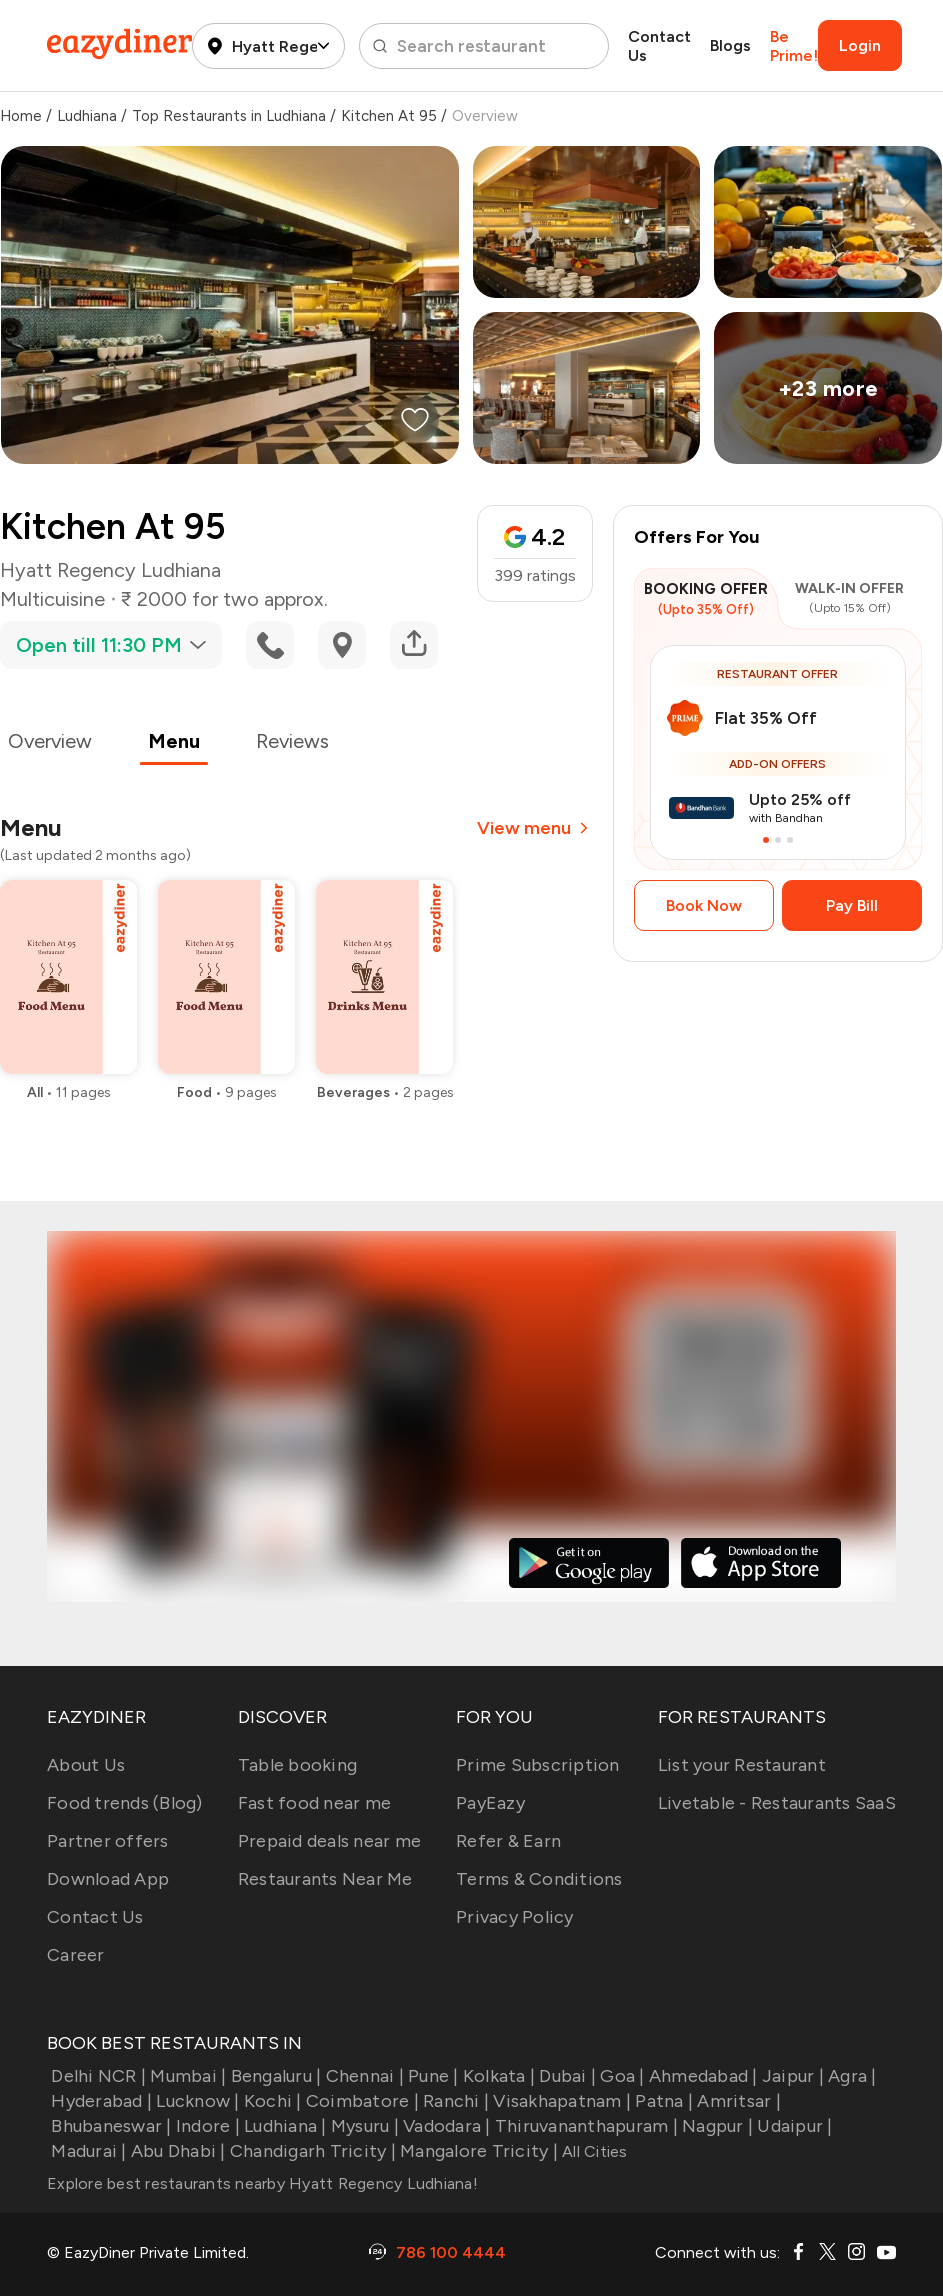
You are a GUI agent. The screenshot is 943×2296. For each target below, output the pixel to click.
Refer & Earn (508, 1841)
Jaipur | (791, 2076)
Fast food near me (314, 1803)
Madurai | (87, 2151)
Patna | (662, 2101)
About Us (86, 1765)
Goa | (620, 2076)
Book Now (704, 905)
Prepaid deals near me (329, 1841)
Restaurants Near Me (325, 1879)
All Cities (593, 2151)
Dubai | (565, 2076)
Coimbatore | (360, 2101)
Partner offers (108, 1841)
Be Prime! (794, 46)
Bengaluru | (273, 2076)
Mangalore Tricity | (477, 2151)
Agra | (850, 2076)
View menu (535, 828)
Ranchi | (454, 2101)
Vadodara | (445, 2126)
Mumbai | (186, 2076)
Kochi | (271, 2101)
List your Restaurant (742, 1765)
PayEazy (490, 1803)
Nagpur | (715, 2126)
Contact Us (659, 46)
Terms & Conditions (539, 1879)
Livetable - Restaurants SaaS (777, 1803)
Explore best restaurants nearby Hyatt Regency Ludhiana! (262, 2183)
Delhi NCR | (96, 2076)
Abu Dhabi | (176, 2151)
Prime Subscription (538, 1765)
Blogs (730, 45)
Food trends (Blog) (125, 1803)
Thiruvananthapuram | (584, 2126)
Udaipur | (793, 2126)
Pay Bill (852, 905)
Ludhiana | (283, 2126)
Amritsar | (737, 2101)
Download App (108, 1879)
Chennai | (362, 2076)
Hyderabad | (99, 2101)
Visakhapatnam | (560, 2101)
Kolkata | (497, 2076)
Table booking (297, 1765)
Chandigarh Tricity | (311, 2151)
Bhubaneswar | (109, 2126)
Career (76, 1955)
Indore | (206, 2126)
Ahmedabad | (701, 2076)
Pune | (431, 2076)
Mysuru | (363, 2126)
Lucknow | (196, 2101)
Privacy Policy (515, 1917)
